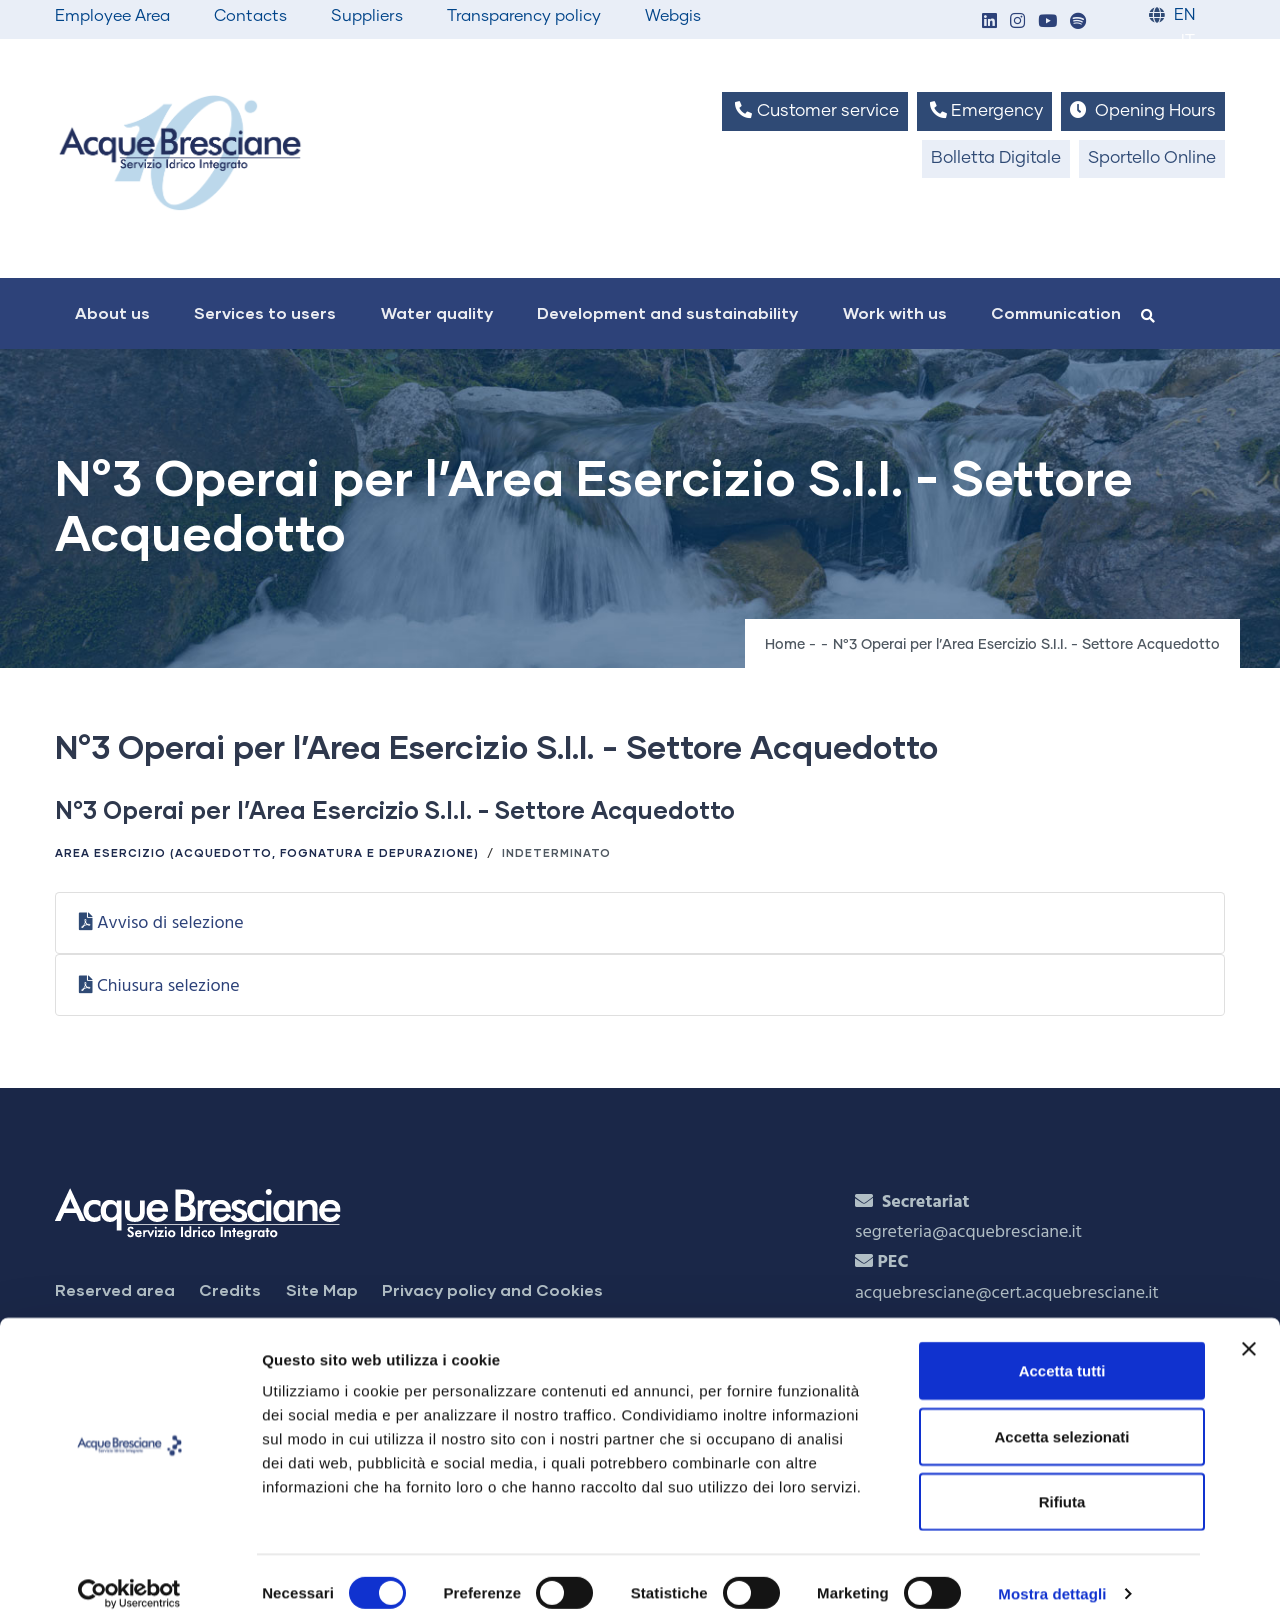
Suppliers (367, 16)
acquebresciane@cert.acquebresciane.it (1007, 1293)
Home (785, 645)
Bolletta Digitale (996, 158)
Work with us (895, 312)
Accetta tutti (1062, 1358)
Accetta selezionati (1061, 1424)
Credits (230, 1289)
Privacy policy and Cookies (492, 1289)
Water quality (437, 312)
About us (112, 312)
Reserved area (115, 1289)
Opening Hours (1143, 110)
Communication (1056, 312)
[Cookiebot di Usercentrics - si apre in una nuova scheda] (129, 1582)
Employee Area (112, 16)
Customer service (814, 110)
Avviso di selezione (170, 923)
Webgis (673, 16)
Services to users (265, 312)
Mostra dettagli (1052, 1581)
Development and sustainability (667, 312)
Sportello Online (1152, 158)
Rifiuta (1062, 1489)
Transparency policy (524, 16)
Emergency (984, 110)
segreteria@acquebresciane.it (968, 1232)
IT (1188, 41)
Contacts (250, 16)
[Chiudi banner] (1249, 1337)
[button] (989, 22)
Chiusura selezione (168, 986)
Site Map (322, 1289)
